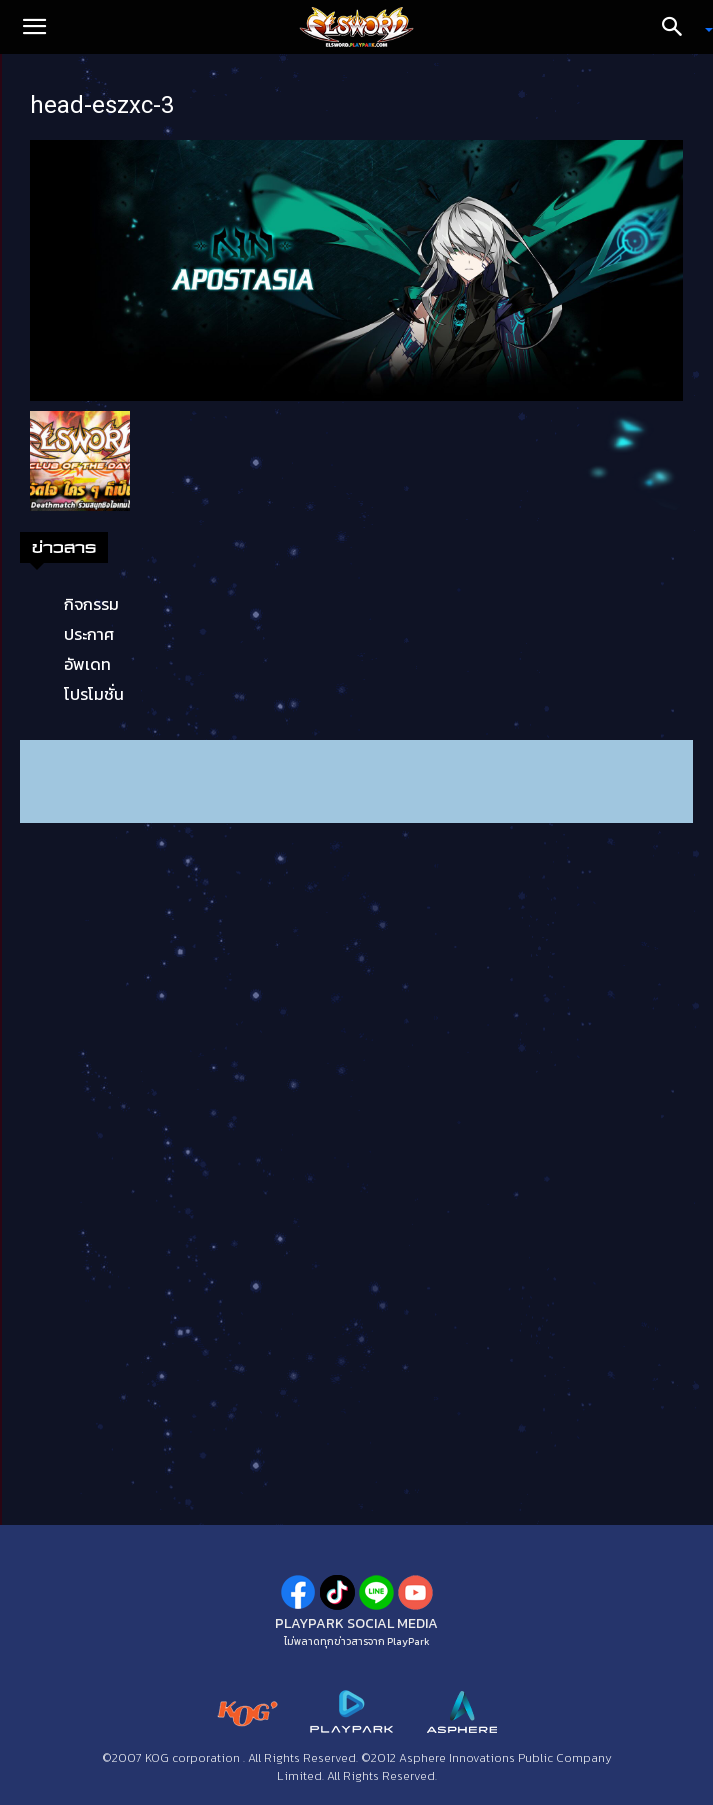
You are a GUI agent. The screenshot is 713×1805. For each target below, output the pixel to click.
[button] (34, 27)
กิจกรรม (91, 604)
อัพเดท (87, 664)
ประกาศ (89, 634)
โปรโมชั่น (94, 694)
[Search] (679, 27)
